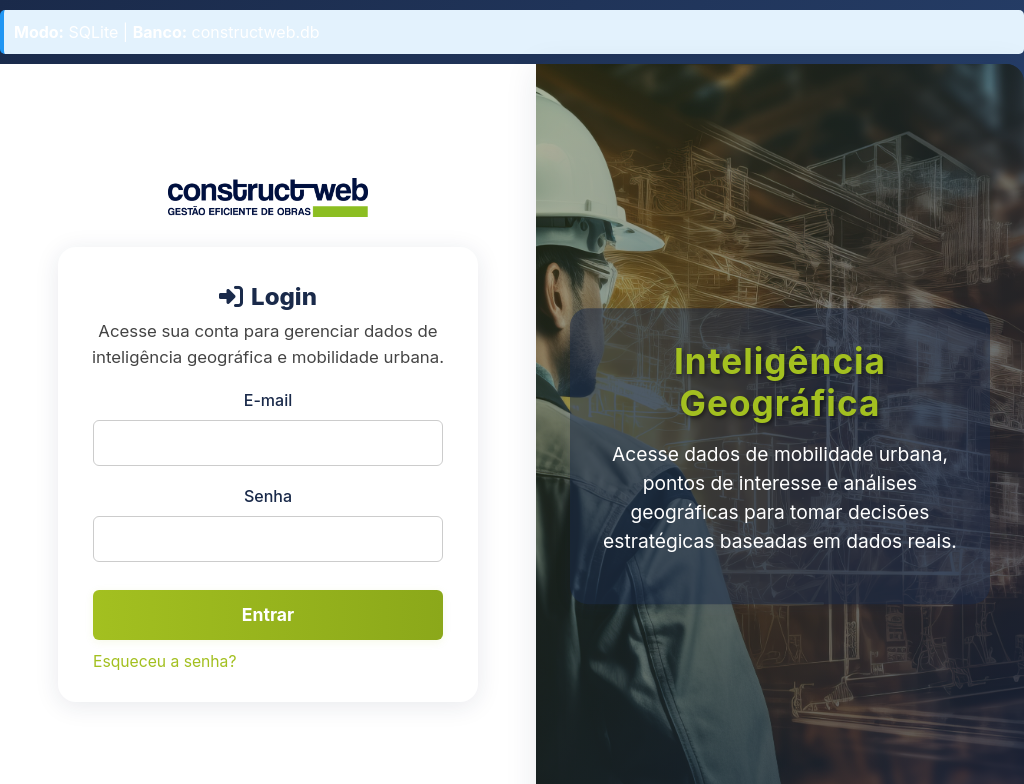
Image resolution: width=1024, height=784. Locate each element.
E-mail (268, 400)
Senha (268, 496)
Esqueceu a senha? (164, 661)
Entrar (268, 614)
